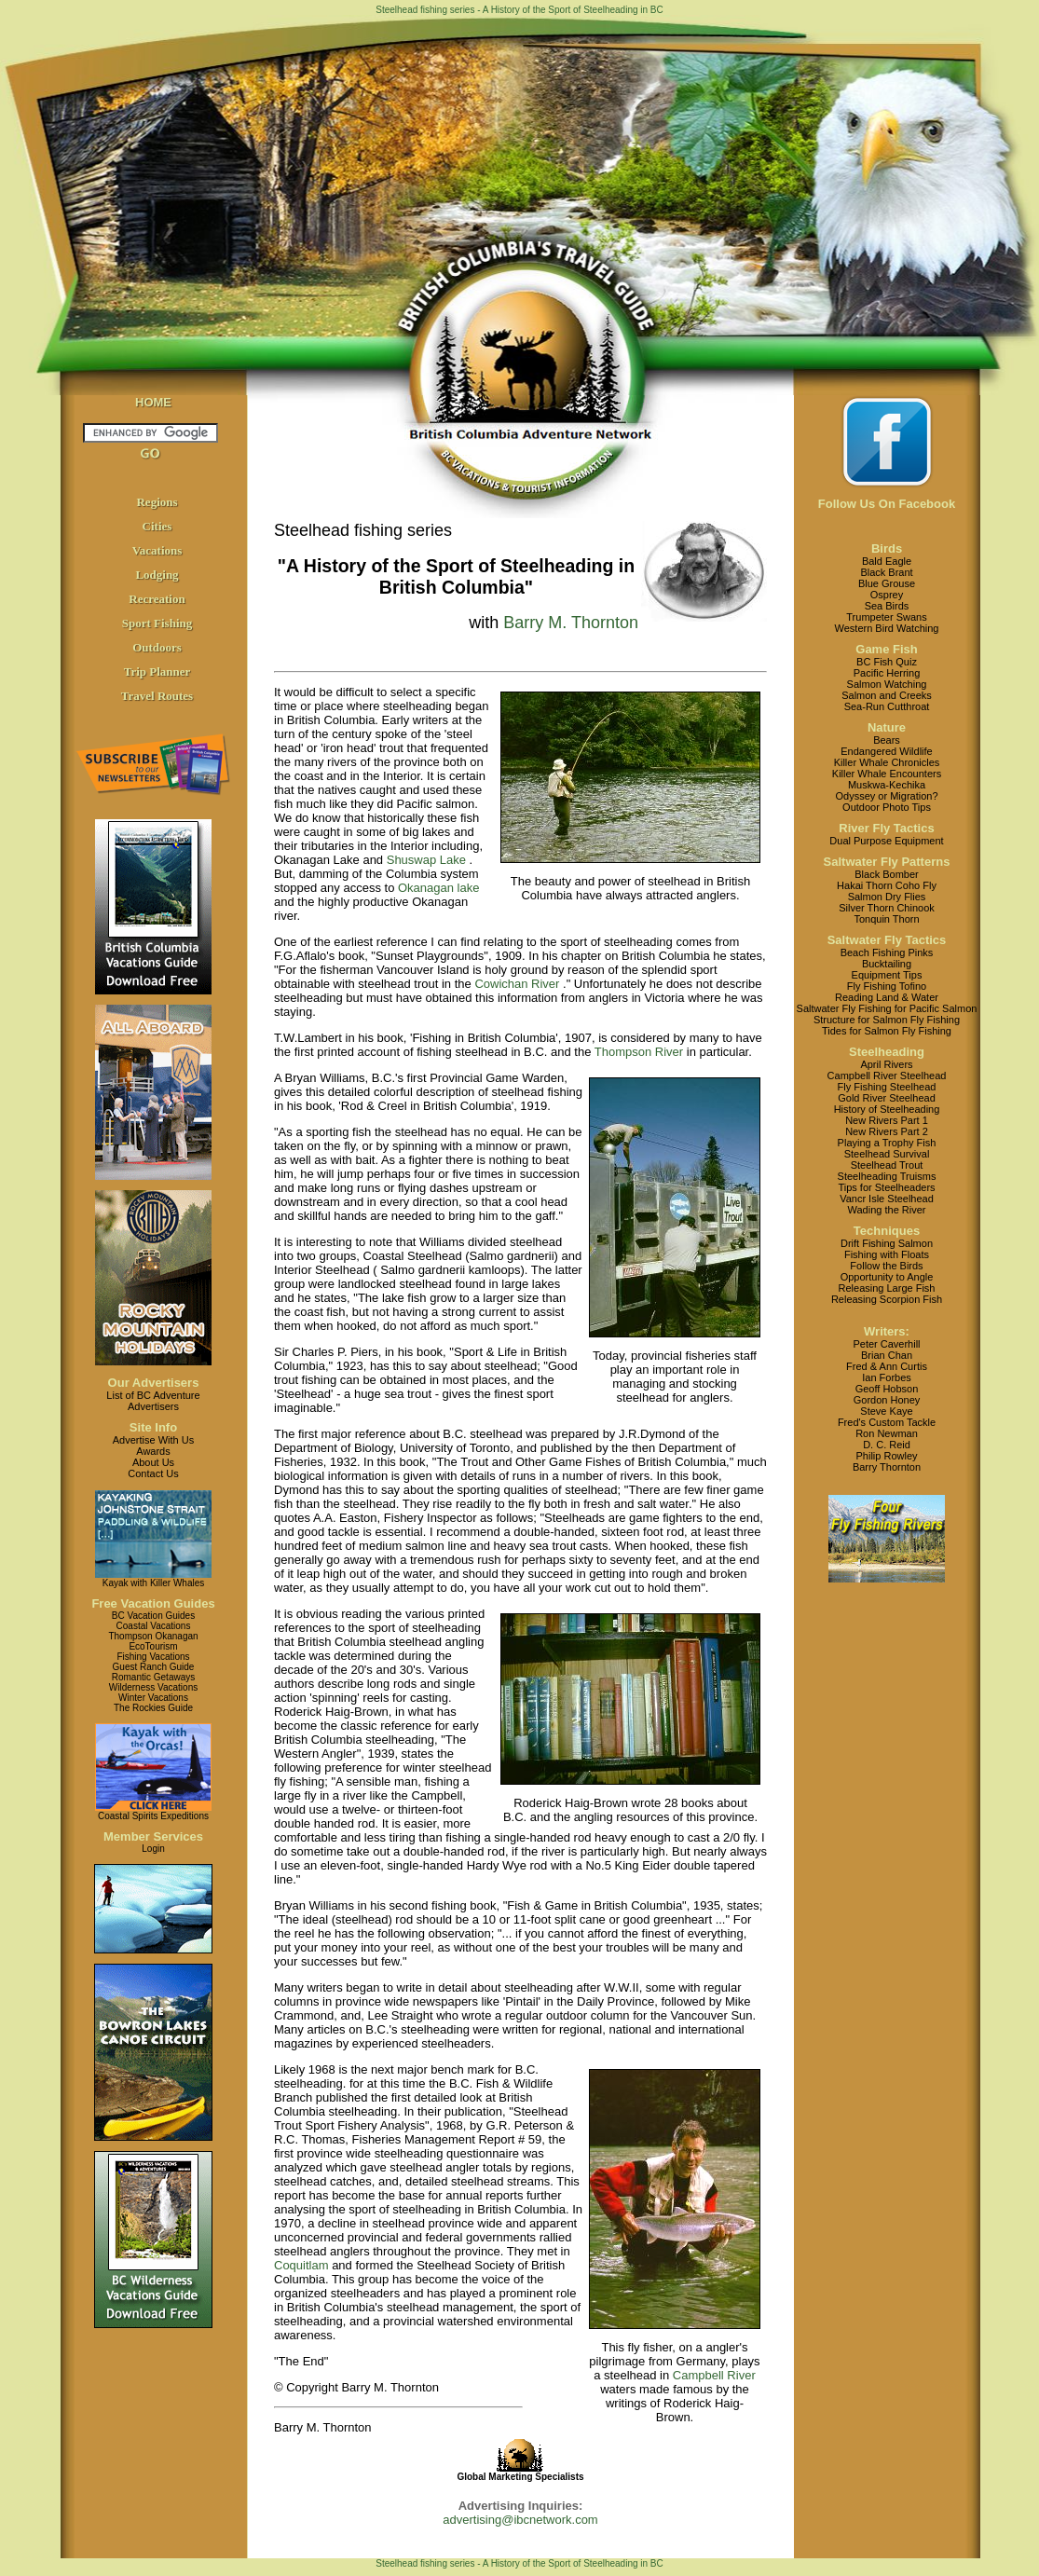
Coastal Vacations (153, 1626)
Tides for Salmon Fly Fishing (886, 1030)
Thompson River (639, 1052)
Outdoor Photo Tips (886, 807)
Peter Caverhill (886, 1344)
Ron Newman (886, 1433)
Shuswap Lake (426, 860)
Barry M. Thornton (570, 622)
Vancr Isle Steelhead (887, 1198)
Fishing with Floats (886, 1254)
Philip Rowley (886, 1455)
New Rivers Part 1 (886, 1120)
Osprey (886, 594)
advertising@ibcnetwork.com (520, 2520)
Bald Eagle (886, 561)
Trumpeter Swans (886, 617)
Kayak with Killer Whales (153, 1583)
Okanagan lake (438, 888)
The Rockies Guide (153, 1708)
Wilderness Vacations (153, 1687)
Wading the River (887, 1209)
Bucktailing (886, 963)
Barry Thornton (887, 1467)
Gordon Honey (887, 1399)
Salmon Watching (887, 684)
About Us (153, 1462)
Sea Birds (887, 605)
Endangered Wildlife (886, 751)
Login (153, 1848)
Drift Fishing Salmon (887, 1243)
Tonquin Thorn (886, 919)
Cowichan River (516, 984)
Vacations (157, 550)
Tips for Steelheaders (886, 1187)
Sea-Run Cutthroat (887, 706)
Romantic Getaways (153, 1677)
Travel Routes (157, 696)
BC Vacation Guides (153, 1615)
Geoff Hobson (887, 1388)
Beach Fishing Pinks (887, 952)
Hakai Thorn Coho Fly (886, 885)
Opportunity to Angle (887, 1276)
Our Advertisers (153, 1383)
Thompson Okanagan (153, 1636)
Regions (156, 502)
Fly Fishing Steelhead (887, 1086)
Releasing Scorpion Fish (886, 1299)
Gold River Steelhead (887, 1097)
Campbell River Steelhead (887, 1075)
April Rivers (886, 1064)
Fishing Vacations (152, 1656)
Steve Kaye (886, 1411)
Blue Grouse (886, 583)
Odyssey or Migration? (886, 796)
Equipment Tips (887, 974)
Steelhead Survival (887, 1153)
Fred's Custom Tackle (887, 1422)
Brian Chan (886, 1355)
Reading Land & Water (886, 997)
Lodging (156, 575)
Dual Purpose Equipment (886, 840)
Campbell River (714, 2375)
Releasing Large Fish (887, 1288)
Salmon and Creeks (886, 695)
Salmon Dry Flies (887, 896)
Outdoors (157, 647)
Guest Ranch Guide (154, 1667)
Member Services (153, 1836)
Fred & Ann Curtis (886, 1366)
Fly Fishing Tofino (886, 986)
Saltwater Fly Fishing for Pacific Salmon (887, 1008)
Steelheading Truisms (887, 1176)
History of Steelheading (887, 1109)
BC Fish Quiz (886, 661)
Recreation (157, 599)
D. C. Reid (886, 1444)
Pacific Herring (887, 672)
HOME (153, 402)
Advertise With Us (153, 1440)
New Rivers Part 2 (886, 1131)
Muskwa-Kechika (886, 784)
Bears (886, 740)
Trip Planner (157, 671)
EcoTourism (153, 1646)
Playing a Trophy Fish (887, 1142)
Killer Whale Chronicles (887, 762)
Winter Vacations (153, 1697)
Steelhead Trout (887, 1165)
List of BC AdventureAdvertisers (152, 1401)
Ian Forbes (886, 1377)
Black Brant (886, 572)
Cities (157, 526)
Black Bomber (886, 874)
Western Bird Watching (887, 628)
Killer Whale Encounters (886, 773)
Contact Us (153, 1473)
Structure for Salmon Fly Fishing (886, 1019)
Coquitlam (301, 2265)
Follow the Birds (886, 1265)
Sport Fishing (157, 623)
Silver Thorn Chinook (887, 907)
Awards (153, 1451)
